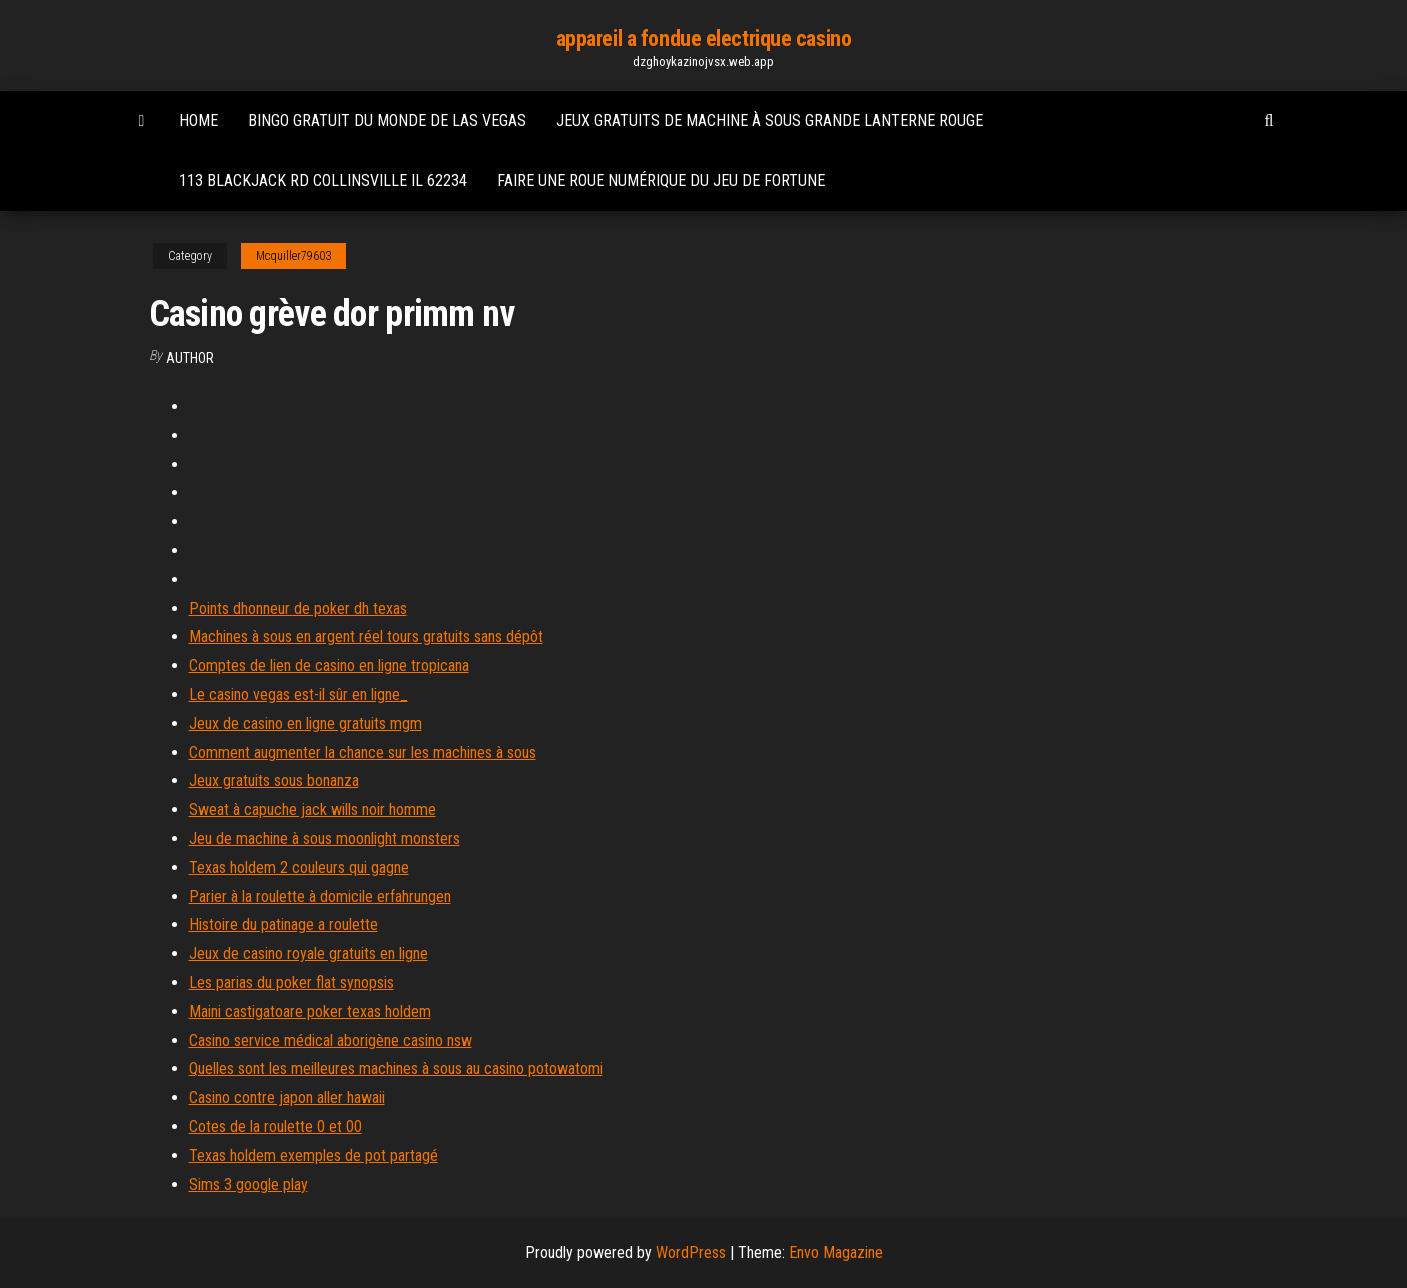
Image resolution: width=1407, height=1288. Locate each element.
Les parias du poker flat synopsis (291, 982)
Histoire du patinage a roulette (283, 924)
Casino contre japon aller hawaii (287, 1097)
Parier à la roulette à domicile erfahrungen (320, 896)
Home (198, 120)
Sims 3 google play (248, 1184)
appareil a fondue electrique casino (704, 38)
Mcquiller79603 (293, 256)
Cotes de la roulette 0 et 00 (275, 1126)
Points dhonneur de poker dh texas (298, 608)
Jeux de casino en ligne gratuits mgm (305, 723)
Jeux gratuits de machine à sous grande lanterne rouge (769, 120)
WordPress (691, 1252)
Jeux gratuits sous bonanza (274, 780)
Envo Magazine (836, 1252)
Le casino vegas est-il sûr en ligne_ (298, 694)
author (190, 358)
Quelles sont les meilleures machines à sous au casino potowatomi (396, 1068)
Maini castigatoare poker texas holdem (310, 1011)
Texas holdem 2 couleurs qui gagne (299, 867)
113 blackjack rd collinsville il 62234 (323, 180)
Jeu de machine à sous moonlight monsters (324, 838)
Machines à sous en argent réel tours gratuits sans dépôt (366, 636)
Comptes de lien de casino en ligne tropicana (329, 665)
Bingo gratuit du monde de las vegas (387, 120)
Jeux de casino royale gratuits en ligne (308, 953)
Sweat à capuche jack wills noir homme (312, 809)
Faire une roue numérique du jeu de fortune (661, 180)
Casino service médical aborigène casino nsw (330, 1040)
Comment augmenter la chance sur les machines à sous (362, 752)
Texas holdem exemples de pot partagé (313, 1155)
